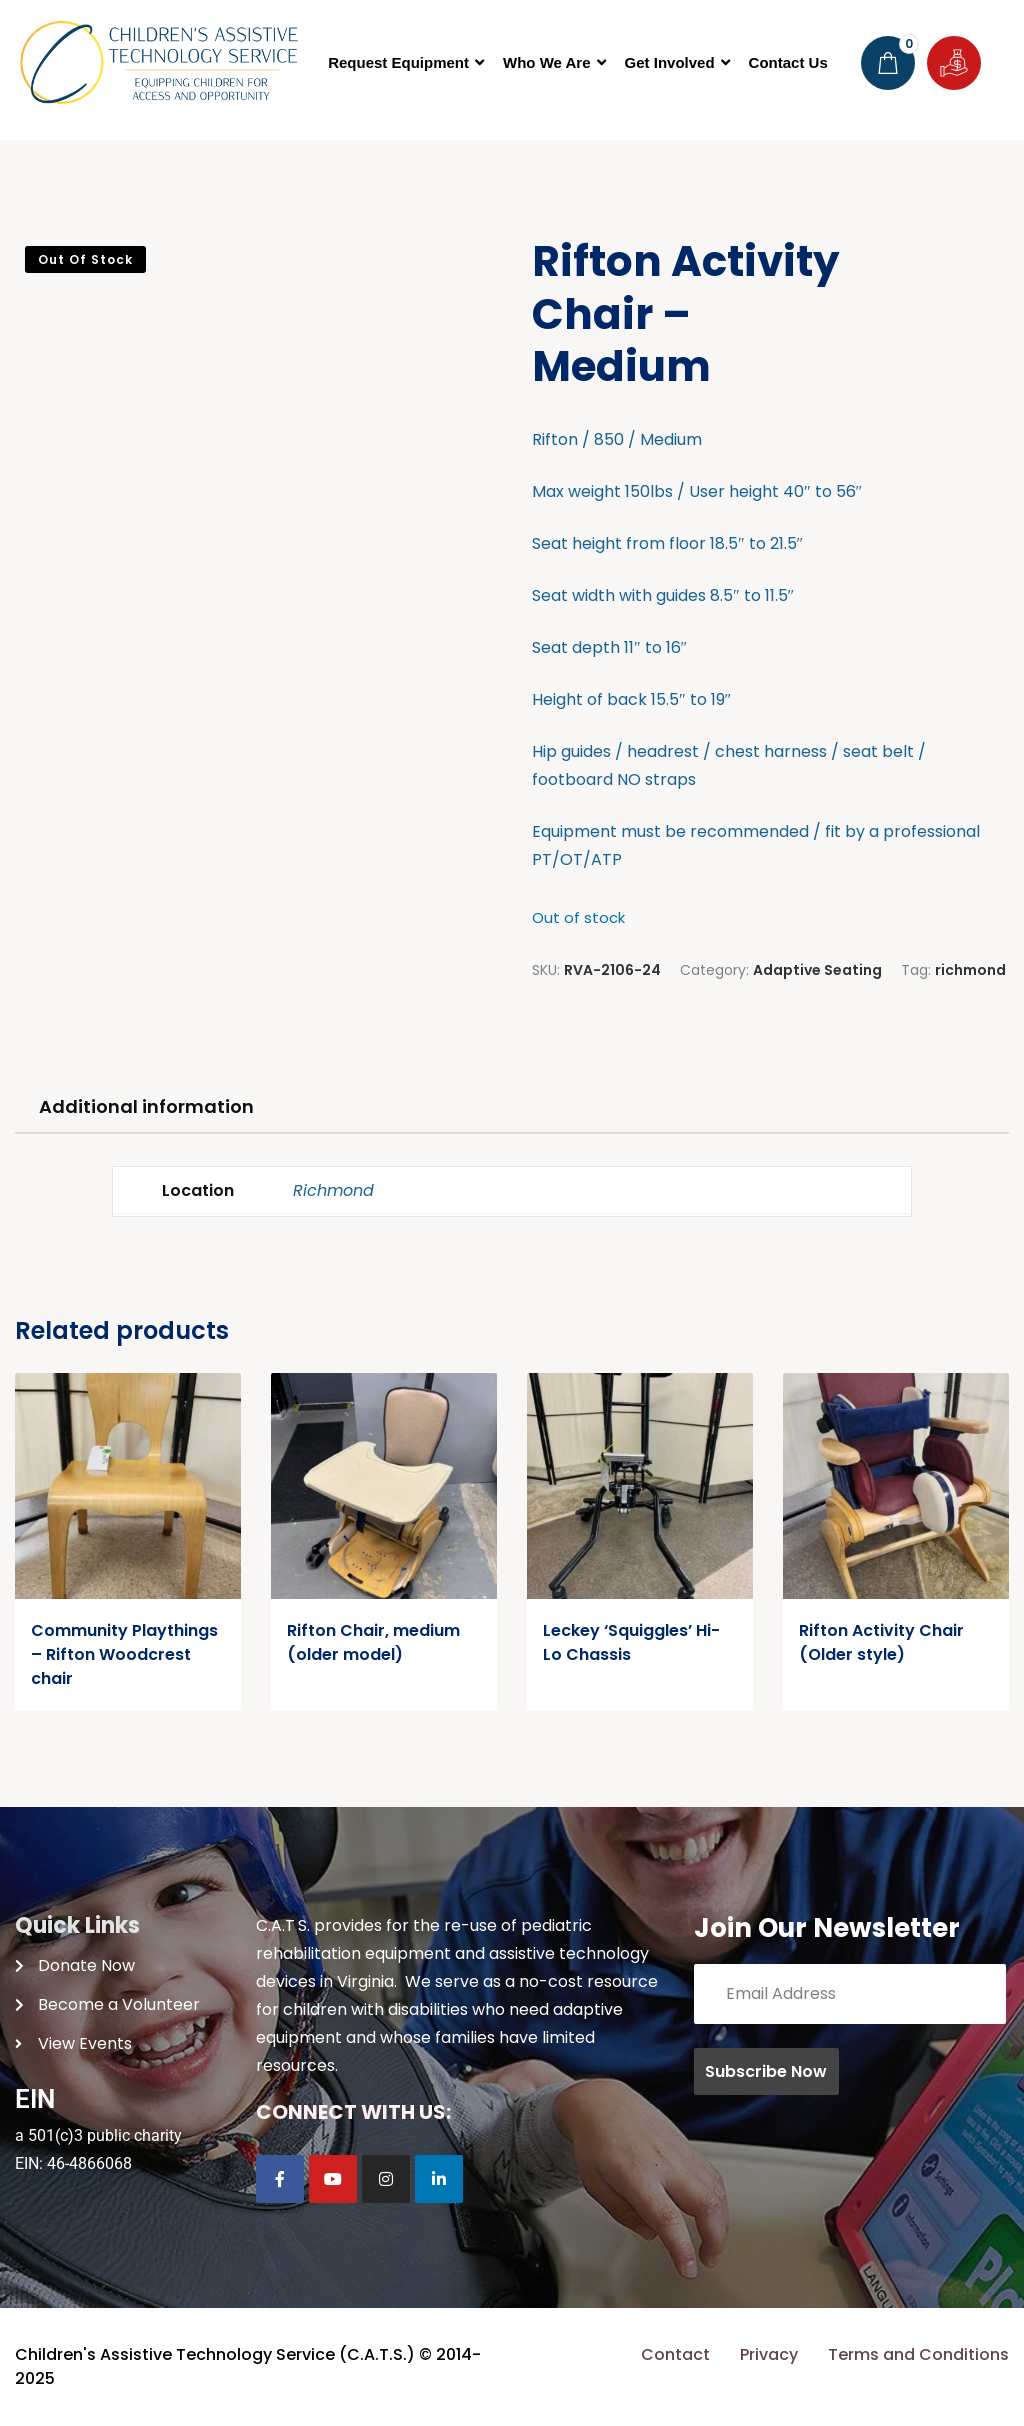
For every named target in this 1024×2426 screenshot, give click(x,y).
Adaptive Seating (817, 970)
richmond (970, 970)
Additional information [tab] (146, 1106)
